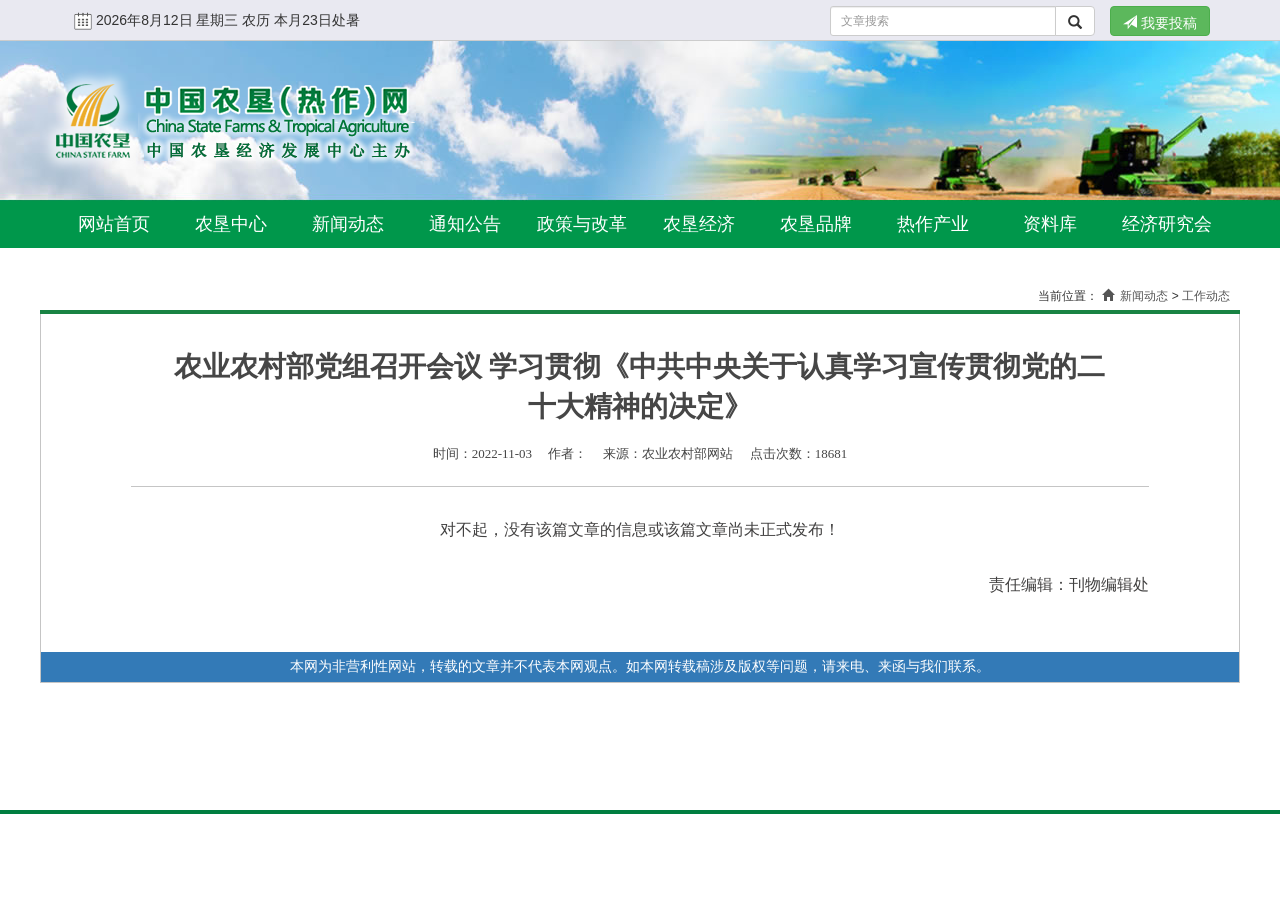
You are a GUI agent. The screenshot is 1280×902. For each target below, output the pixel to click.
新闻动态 (348, 224)
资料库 (1050, 224)
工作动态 (1206, 296)
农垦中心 (231, 224)
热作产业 (933, 224)
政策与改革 (582, 224)
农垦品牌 (816, 224)
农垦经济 (699, 224)
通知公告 (465, 224)
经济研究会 (1167, 224)
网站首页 (114, 224)
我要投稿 (1160, 23)
